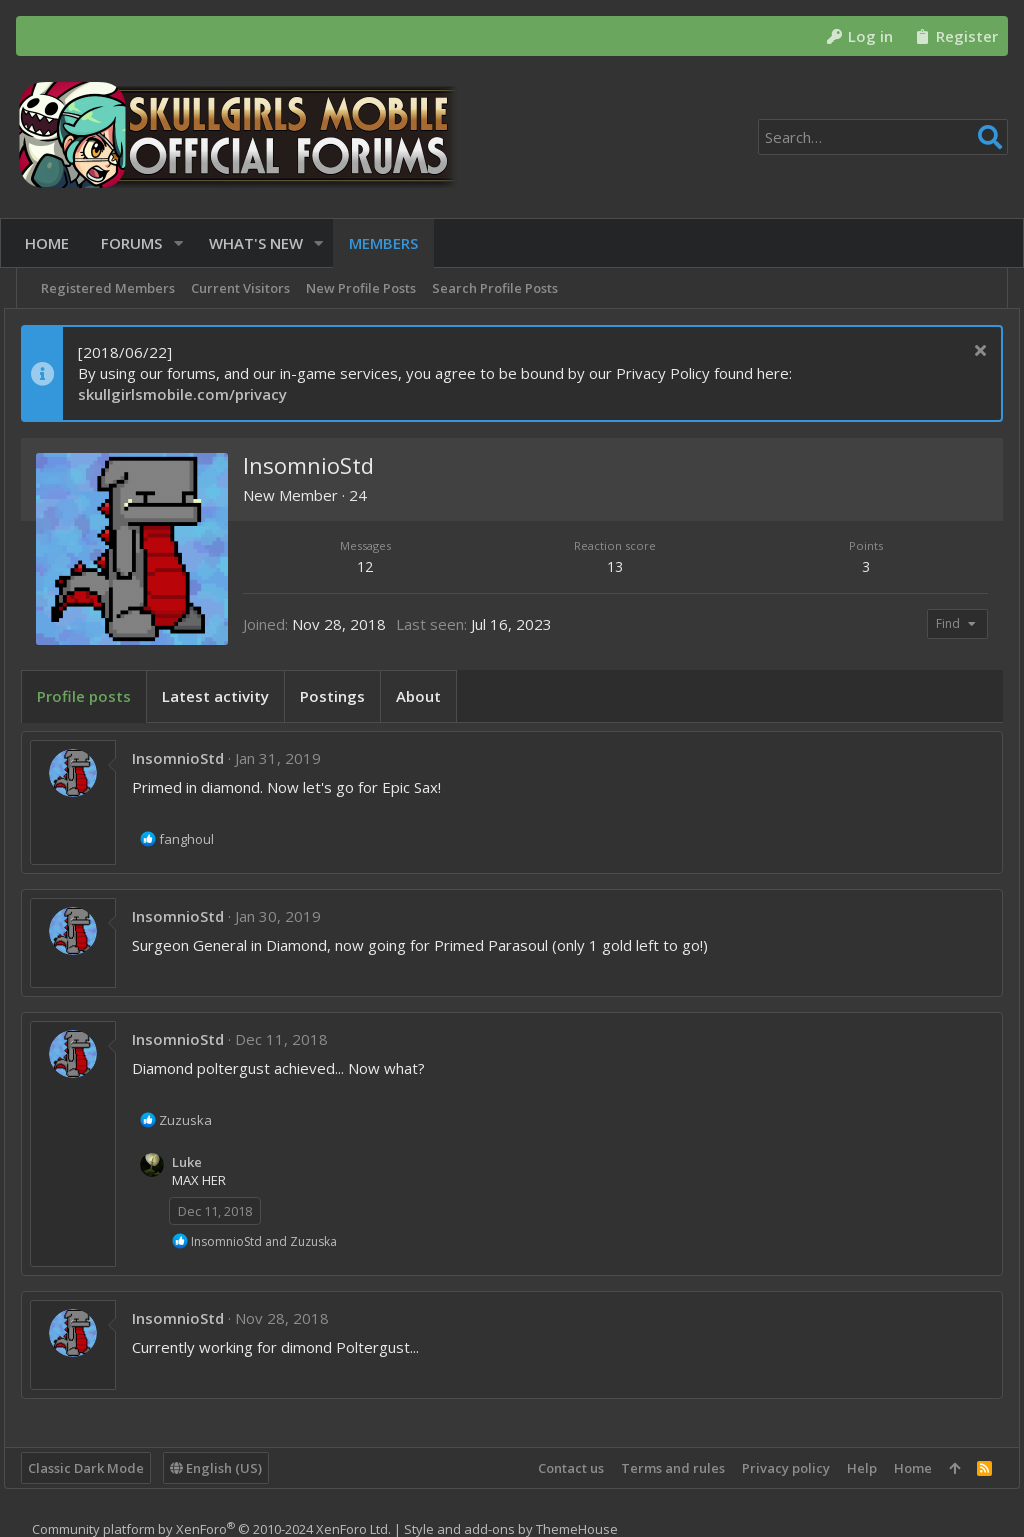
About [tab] (430, 696)
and (276, 1241)
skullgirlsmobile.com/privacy (194, 394)
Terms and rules (661, 1468)
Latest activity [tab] (227, 696)
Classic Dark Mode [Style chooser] (98, 1468)
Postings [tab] (344, 696)
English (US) (228, 1468)
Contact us (559, 1468)
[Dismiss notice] (965, 352)
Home (901, 1468)
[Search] (883, 137)
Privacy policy (774, 1468)
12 (374, 566)
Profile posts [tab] (96, 696)
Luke (199, 1162)
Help (850, 1468)
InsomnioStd (190, 758)
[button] (186, 243)
